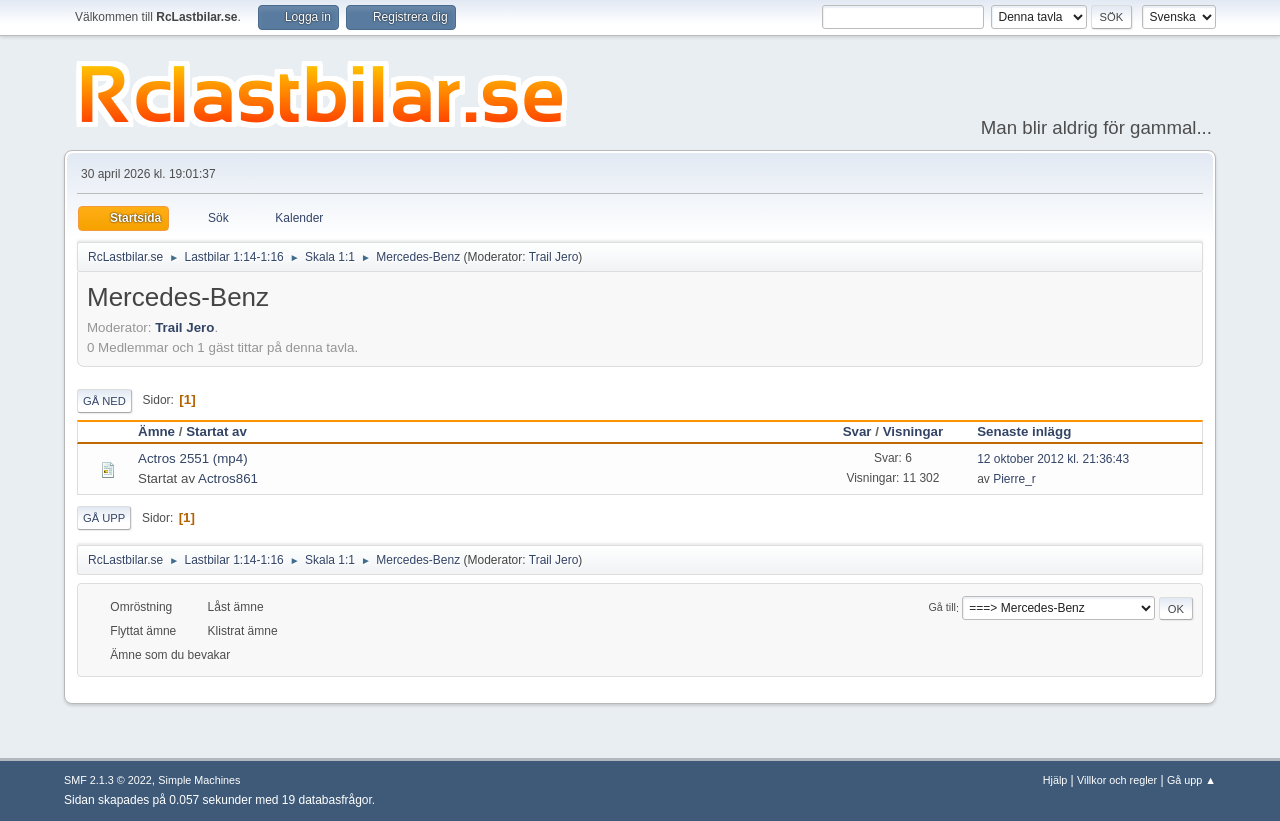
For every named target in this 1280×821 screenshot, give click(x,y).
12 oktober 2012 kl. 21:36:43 (1053, 459)
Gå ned (104, 401)
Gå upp (104, 518)
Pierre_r (1014, 479)
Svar (857, 431)
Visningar (913, 431)
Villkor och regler (1117, 780)
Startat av (216, 431)
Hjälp (1055, 780)
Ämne (156, 431)
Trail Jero (554, 257)
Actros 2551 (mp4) (193, 458)
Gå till (942, 608)
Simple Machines (199, 780)
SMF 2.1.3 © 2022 (108, 780)
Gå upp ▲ (1191, 780)
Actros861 (228, 478)
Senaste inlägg (1033, 431)
